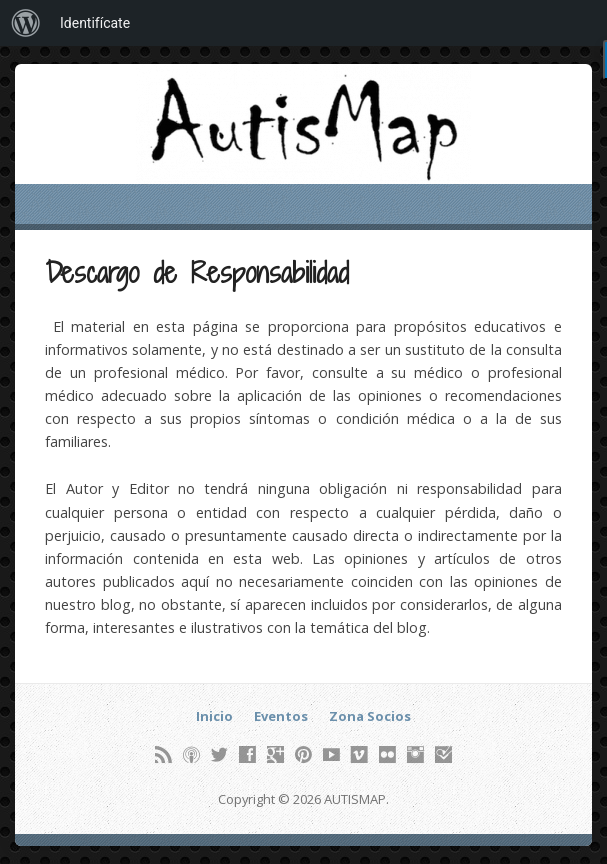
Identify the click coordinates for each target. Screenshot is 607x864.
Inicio (214, 716)
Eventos (281, 716)
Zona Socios (370, 716)
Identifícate (95, 23)
